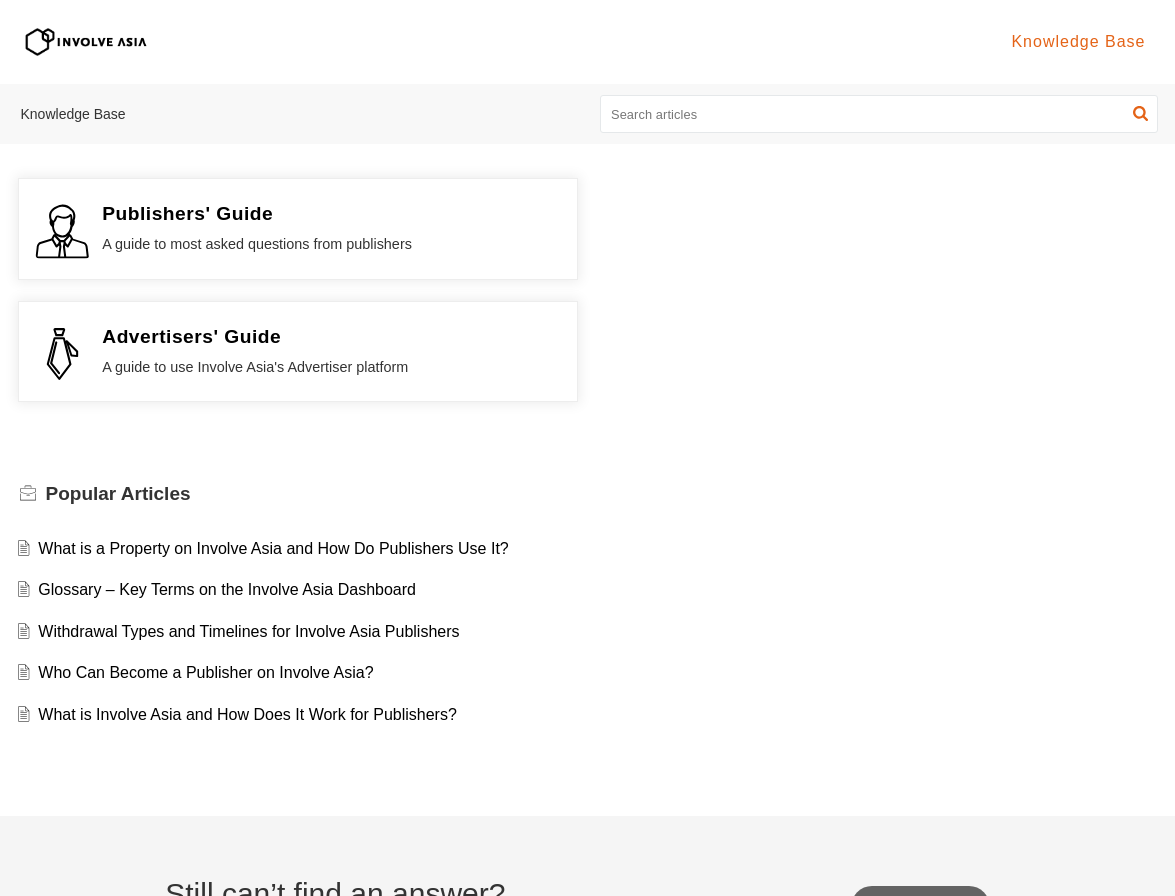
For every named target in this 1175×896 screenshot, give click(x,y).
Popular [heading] (118, 371)
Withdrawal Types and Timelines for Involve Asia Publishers (248, 508)
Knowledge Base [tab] (1078, 41)
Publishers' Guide (187, 213)
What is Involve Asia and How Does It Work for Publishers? (247, 591)
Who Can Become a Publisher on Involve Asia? (205, 550)
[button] (1140, 114)
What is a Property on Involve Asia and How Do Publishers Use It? (273, 425)
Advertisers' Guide (772, 213)
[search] (879, 114)
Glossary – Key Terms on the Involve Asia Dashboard (227, 467)
